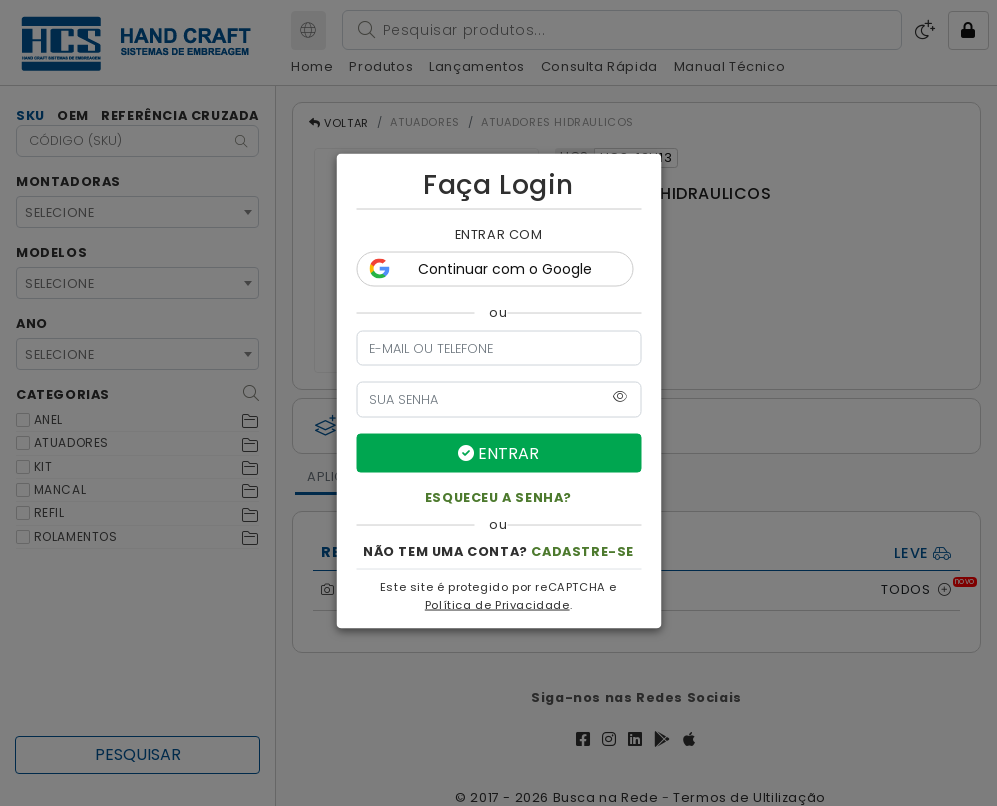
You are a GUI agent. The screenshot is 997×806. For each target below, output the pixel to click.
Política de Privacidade (497, 604)
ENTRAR (498, 453)
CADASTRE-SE (582, 550)
